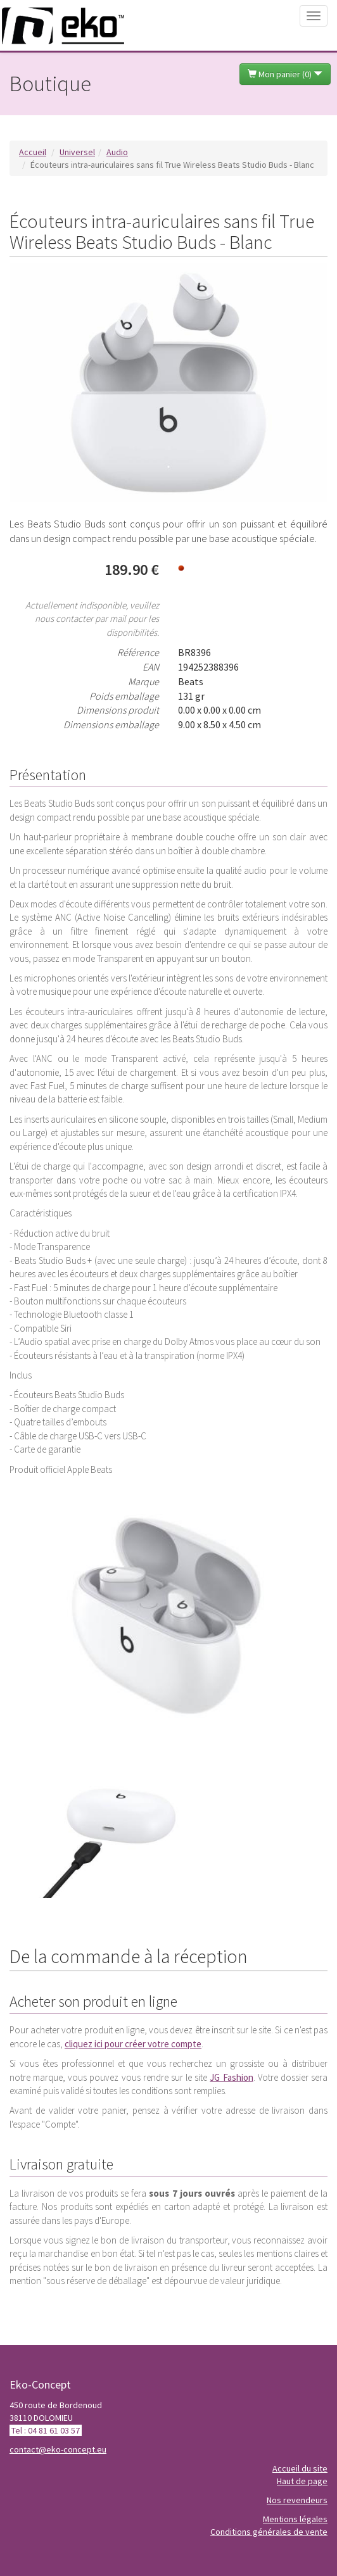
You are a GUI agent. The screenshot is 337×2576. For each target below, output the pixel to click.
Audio (117, 152)
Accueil (32, 152)
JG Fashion (231, 2077)
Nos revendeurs (297, 2500)
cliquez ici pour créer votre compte (133, 2044)
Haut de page (302, 2481)
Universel (77, 152)
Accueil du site (299, 2468)
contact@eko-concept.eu (58, 2449)
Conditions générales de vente (268, 2531)
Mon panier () (285, 74)
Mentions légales (295, 2519)
